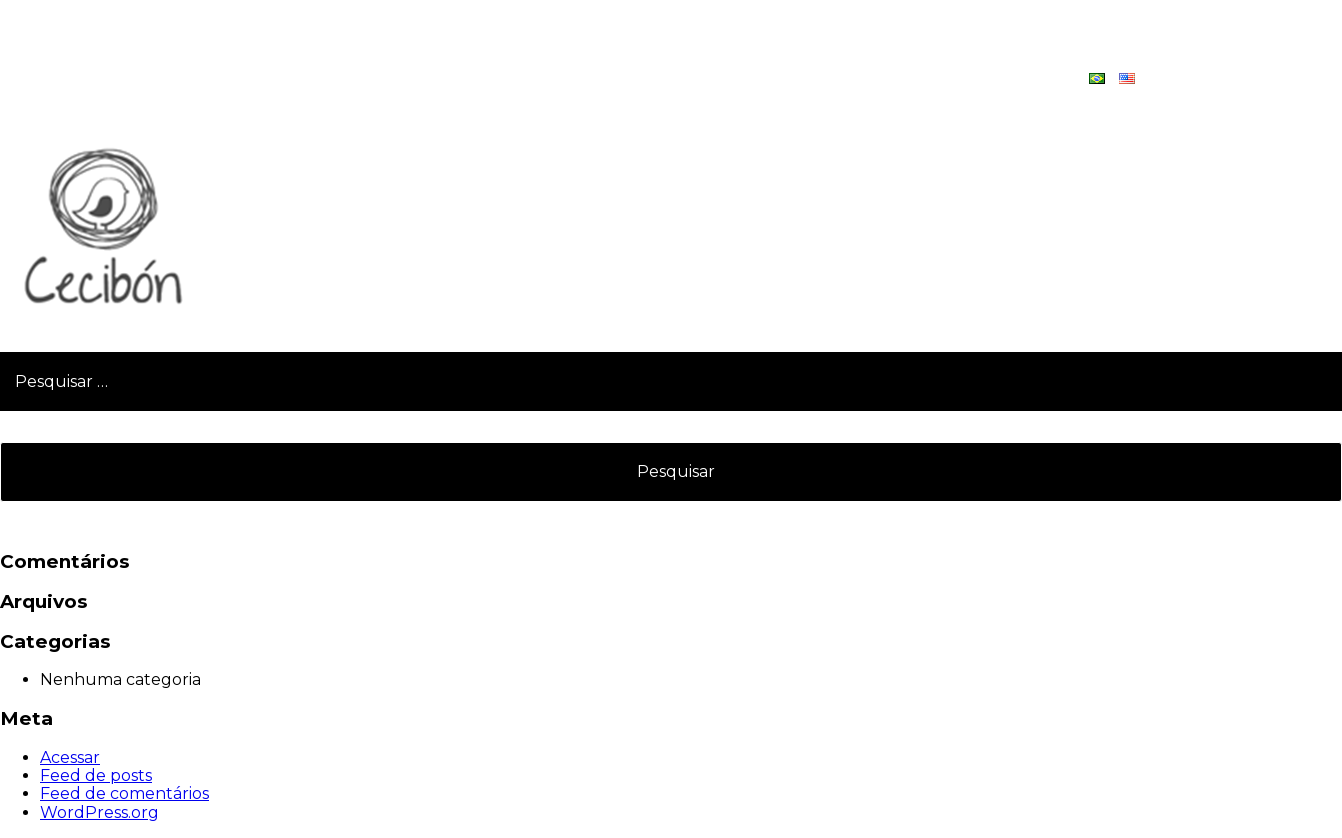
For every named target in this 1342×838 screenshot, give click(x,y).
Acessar (70, 757)
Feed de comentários (124, 793)
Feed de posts (96, 775)
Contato (1201, 78)
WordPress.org (99, 812)
